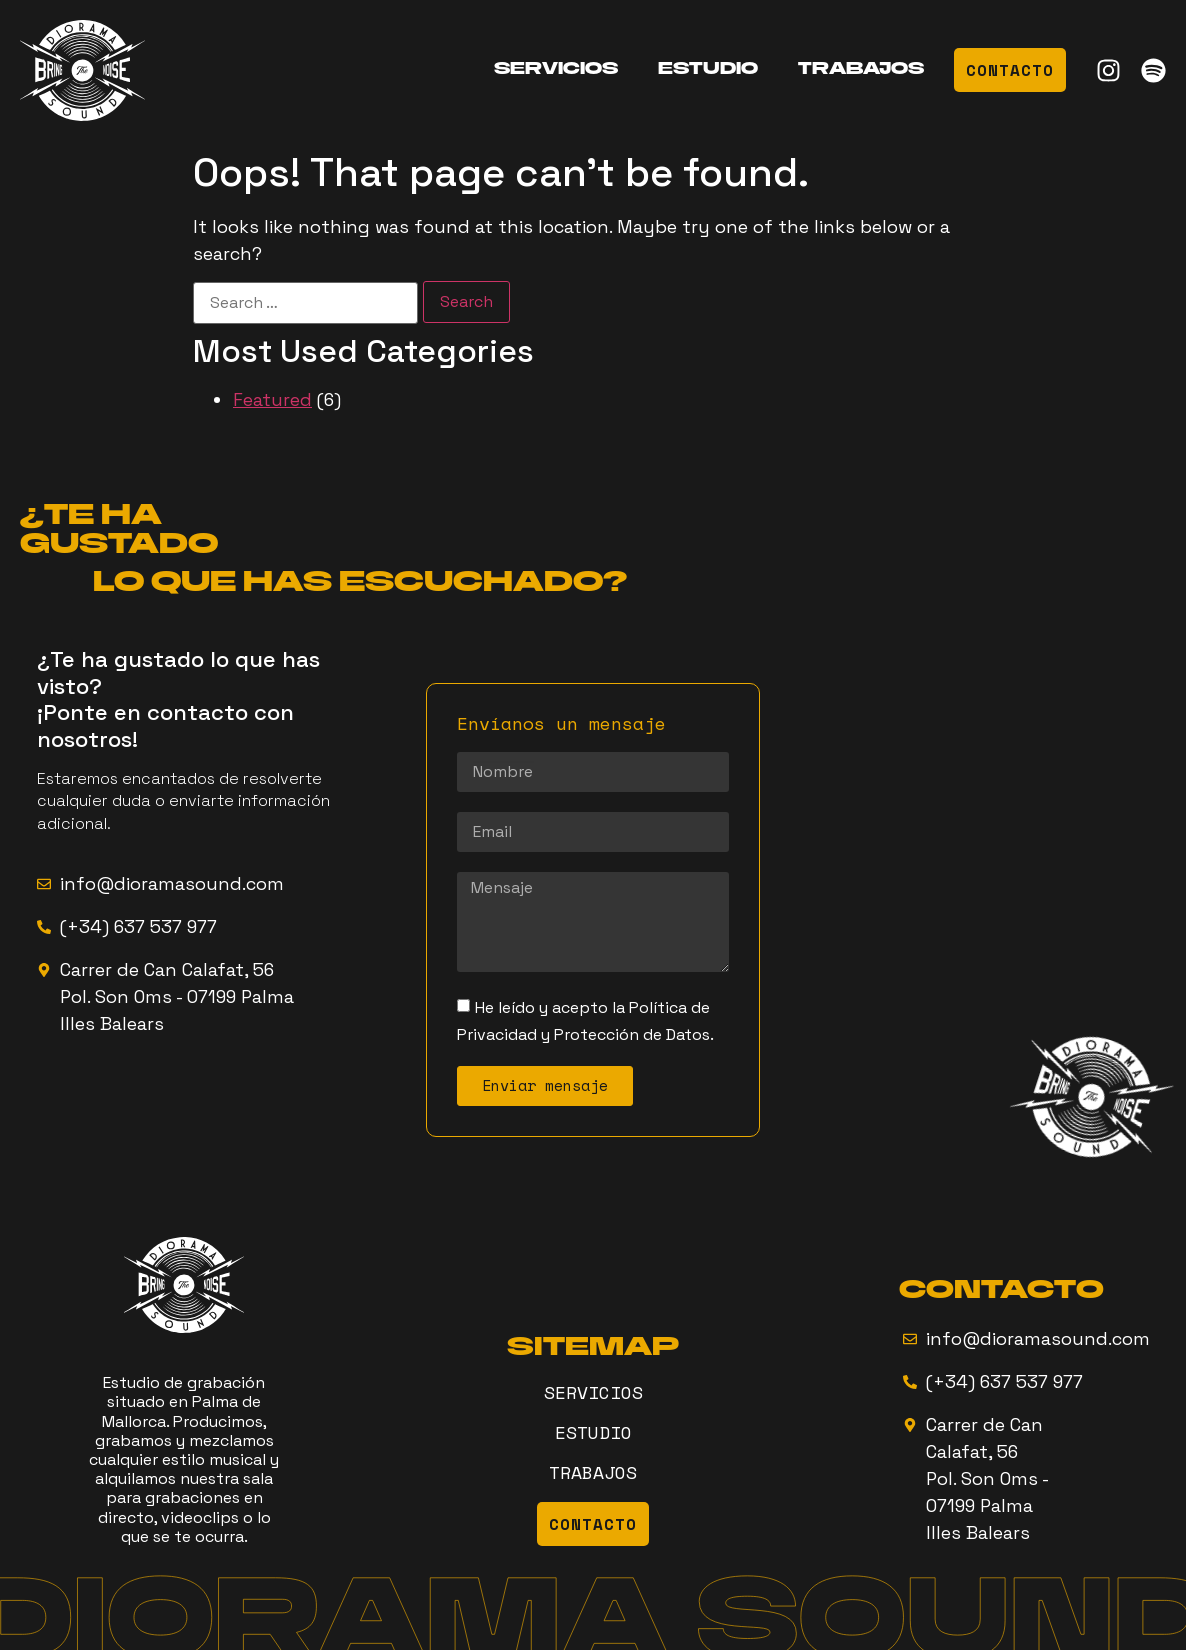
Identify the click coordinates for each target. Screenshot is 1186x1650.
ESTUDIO (708, 70)
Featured (272, 399)
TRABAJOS (861, 70)
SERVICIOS (556, 70)
